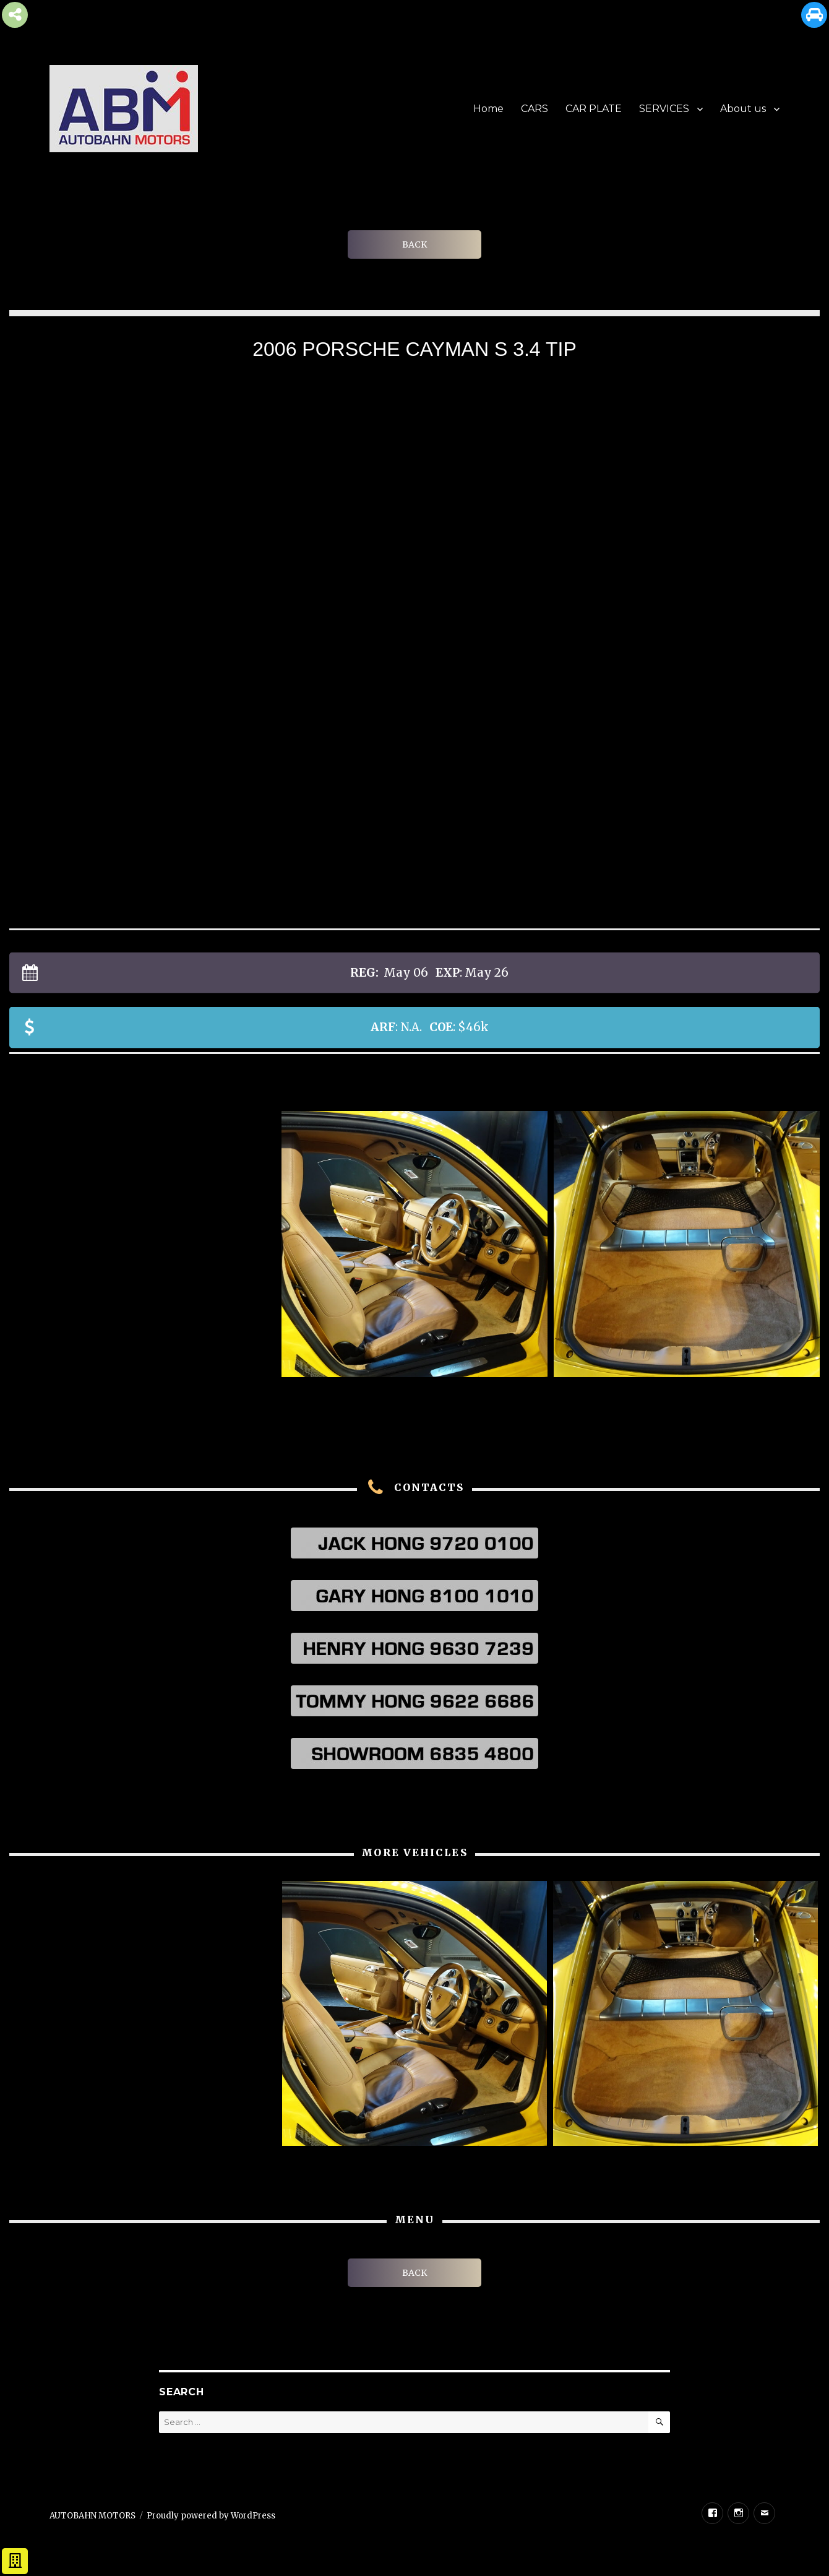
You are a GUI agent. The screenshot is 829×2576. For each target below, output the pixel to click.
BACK (414, 244)
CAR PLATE (593, 109)
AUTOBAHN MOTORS (92, 2515)
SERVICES (664, 109)
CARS (534, 109)
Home (488, 109)
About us (743, 109)
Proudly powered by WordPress (211, 2515)
